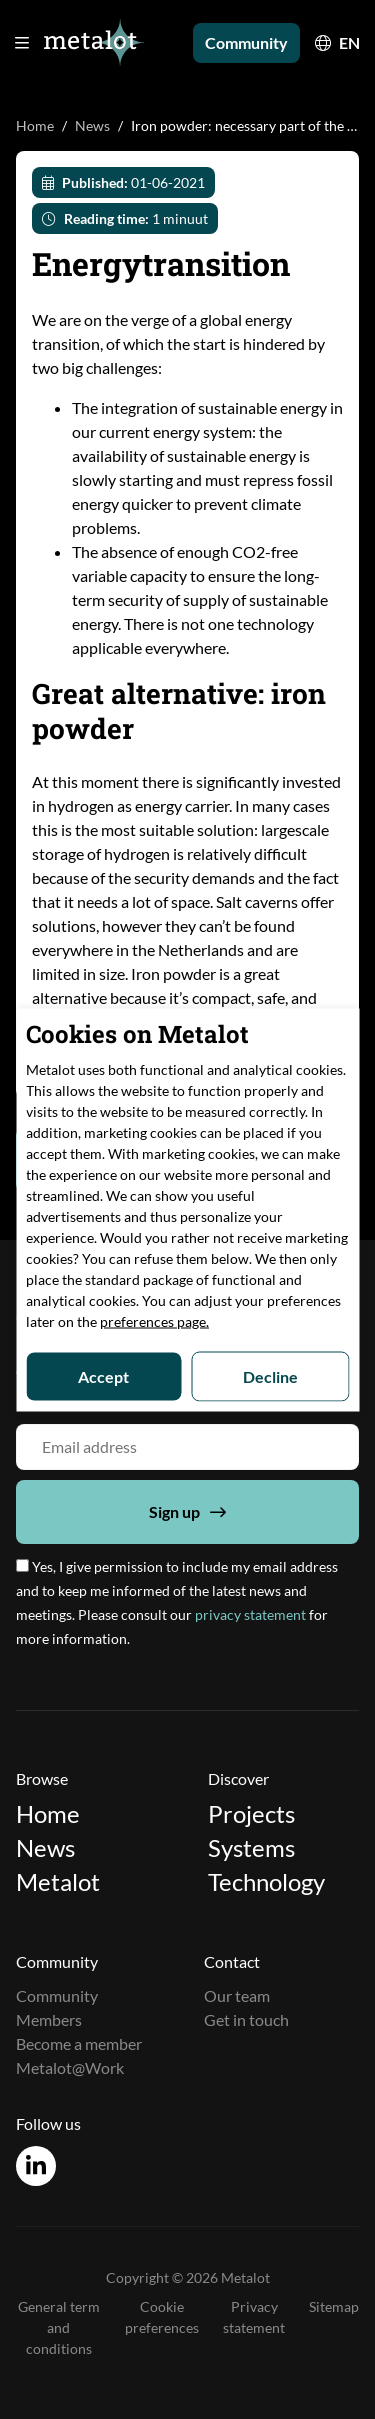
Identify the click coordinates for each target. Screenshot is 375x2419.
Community (246, 42)
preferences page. (154, 1320)
